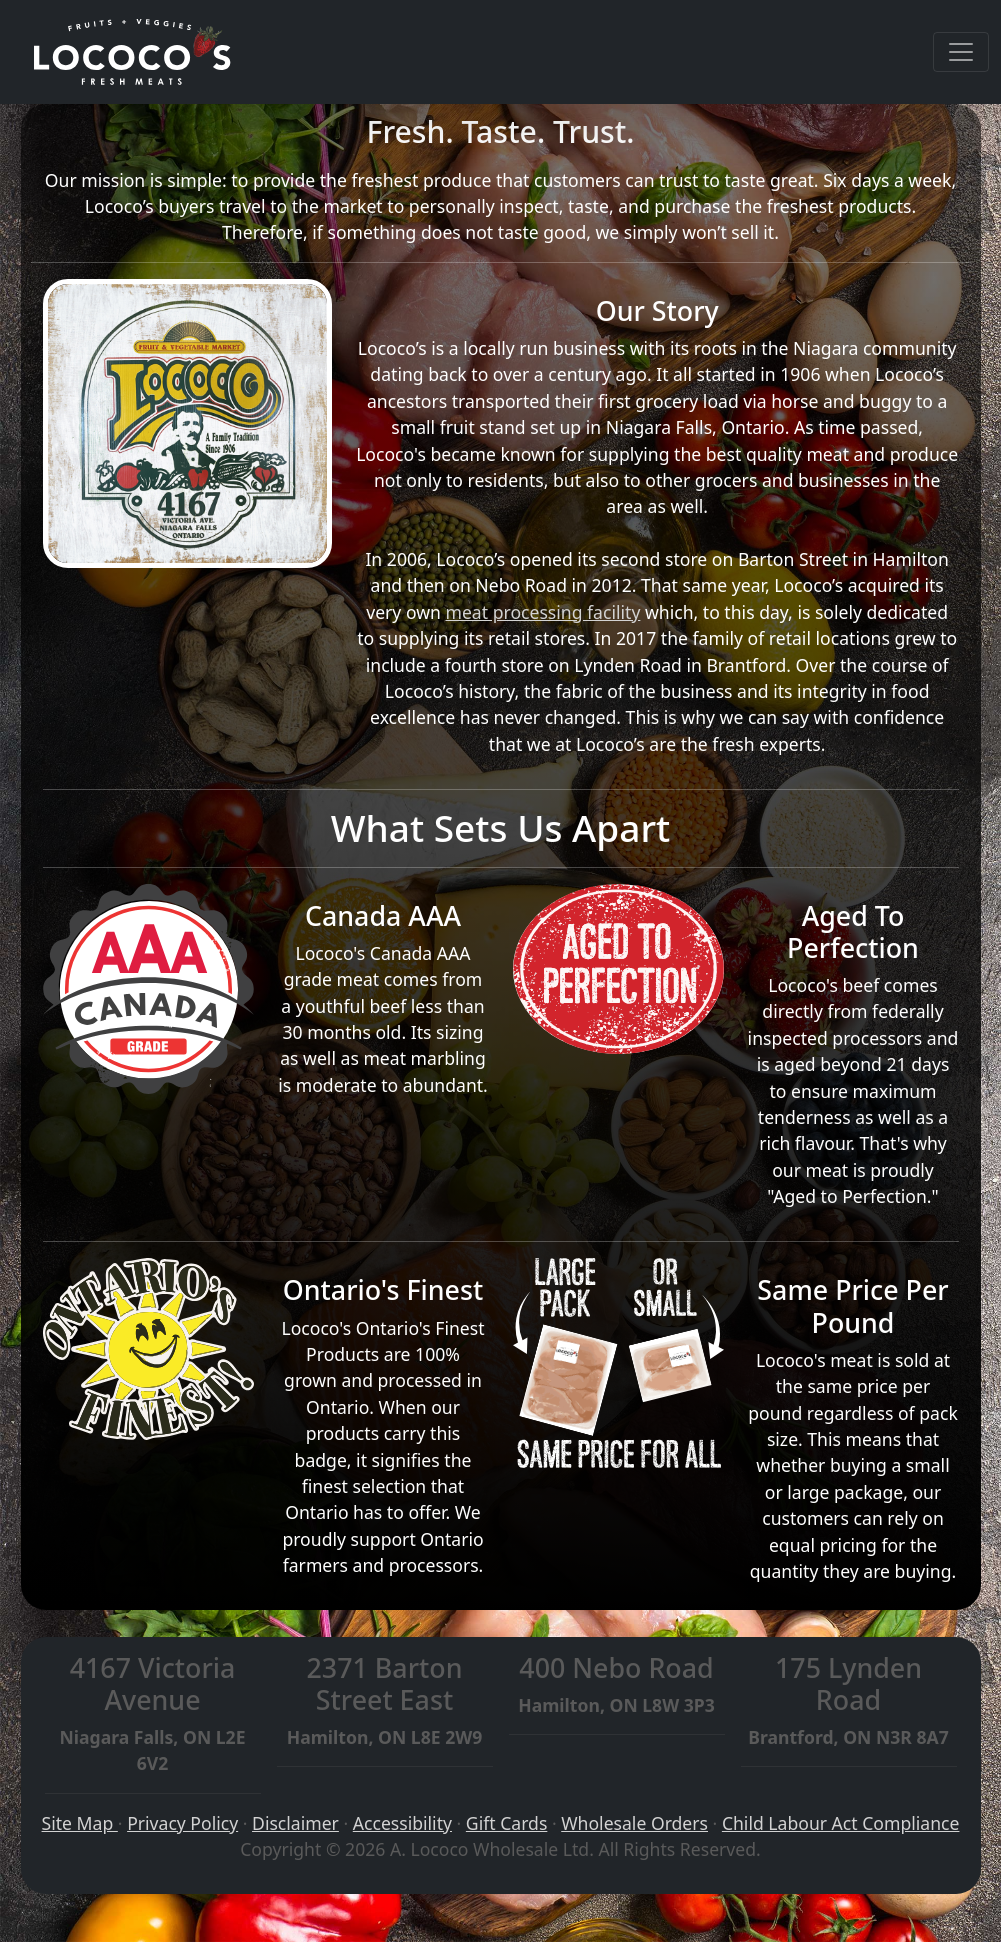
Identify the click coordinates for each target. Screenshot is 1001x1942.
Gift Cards (506, 1823)
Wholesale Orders (634, 1823)
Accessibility (402, 1823)
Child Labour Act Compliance (841, 1823)
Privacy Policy (182, 1823)
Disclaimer (295, 1823)
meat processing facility (542, 612)
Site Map (80, 1823)
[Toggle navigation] (961, 52)
